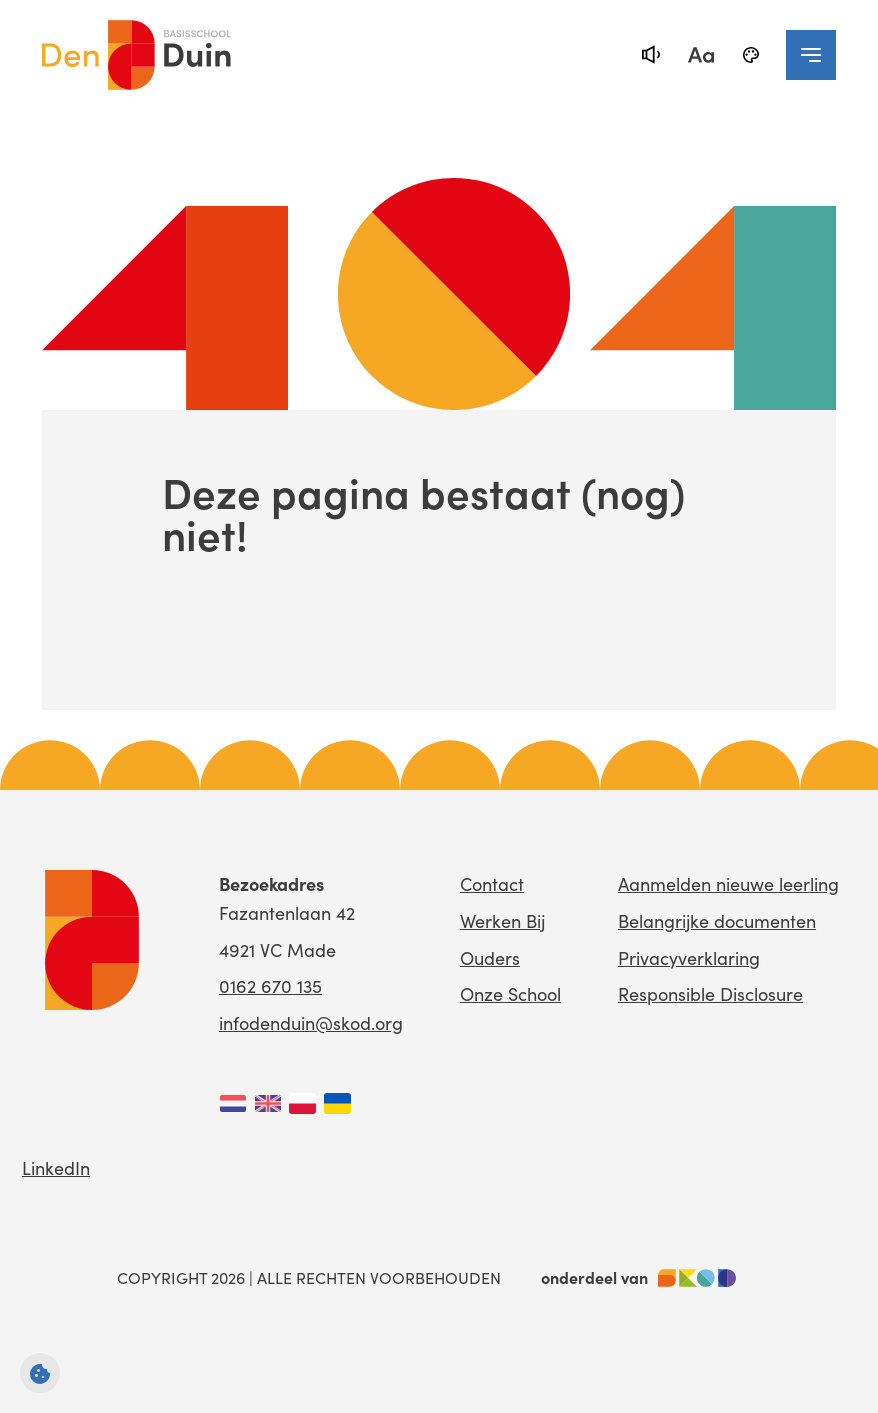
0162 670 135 (270, 985)
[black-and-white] (751, 55)
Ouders (490, 957)
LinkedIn (56, 1167)
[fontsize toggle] (701, 55)
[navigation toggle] (811, 55)
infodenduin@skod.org (311, 1022)
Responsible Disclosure (710, 993)
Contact (492, 883)
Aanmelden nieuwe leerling (728, 883)
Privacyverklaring (689, 957)
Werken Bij (502, 920)
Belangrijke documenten (717, 920)
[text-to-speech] (651, 55)
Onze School (510, 993)
